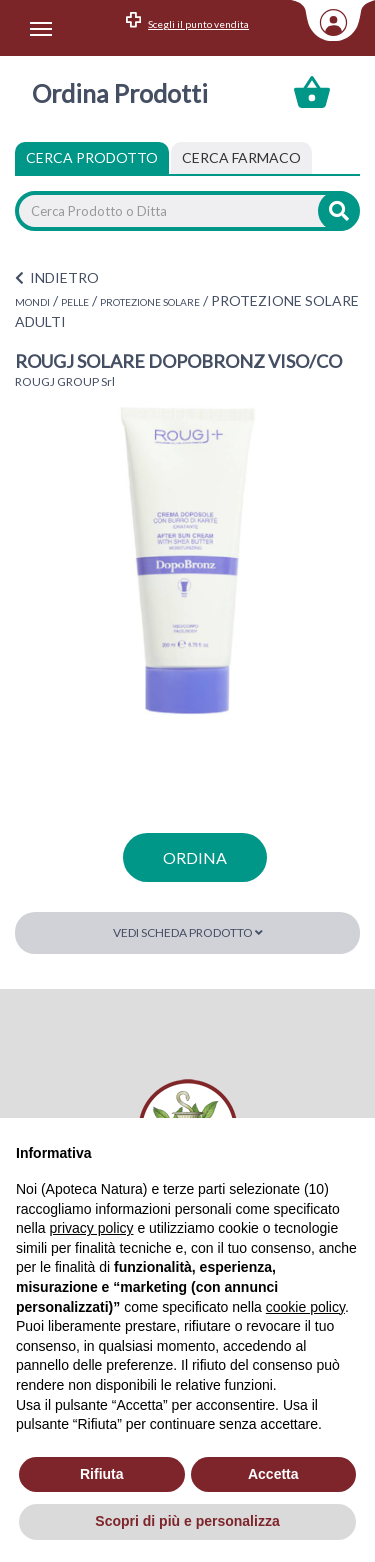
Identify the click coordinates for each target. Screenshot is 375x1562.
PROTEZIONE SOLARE (150, 302)
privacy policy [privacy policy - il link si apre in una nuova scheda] (91, 1228)
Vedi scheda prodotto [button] (188, 932)
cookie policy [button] (305, 1307)
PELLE (75, 302)
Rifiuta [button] (102, 1474)
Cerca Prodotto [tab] (92, 157)
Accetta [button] (273, 1474)
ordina (195, 857)
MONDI (32, 302)
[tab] (241, 158)
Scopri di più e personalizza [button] (187, 1521)
